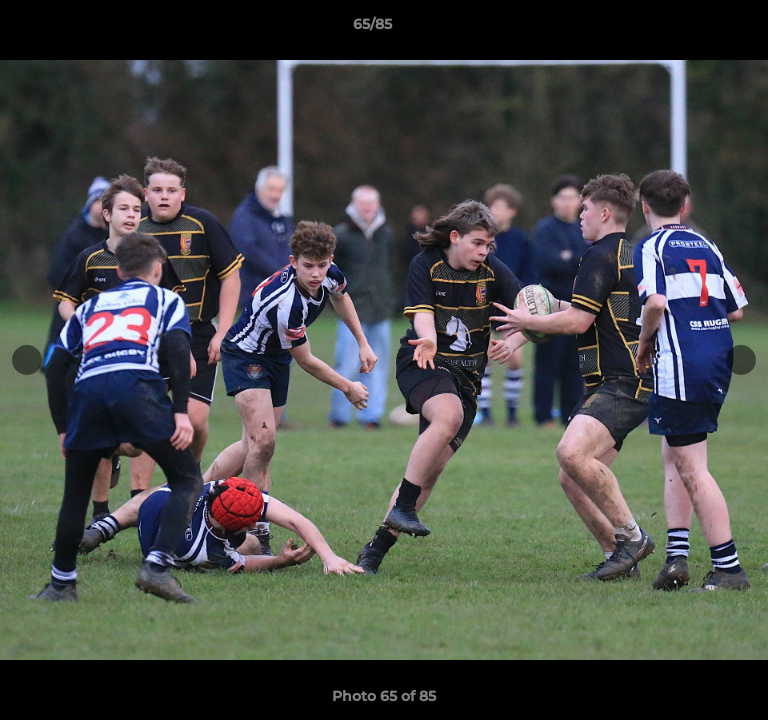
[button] (696, 29)
